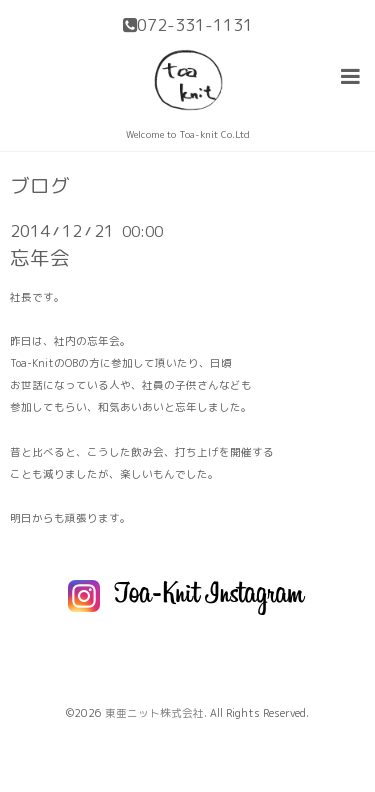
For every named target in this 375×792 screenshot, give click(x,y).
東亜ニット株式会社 (154, 713)
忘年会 (40, 257)
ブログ (40, 186)
